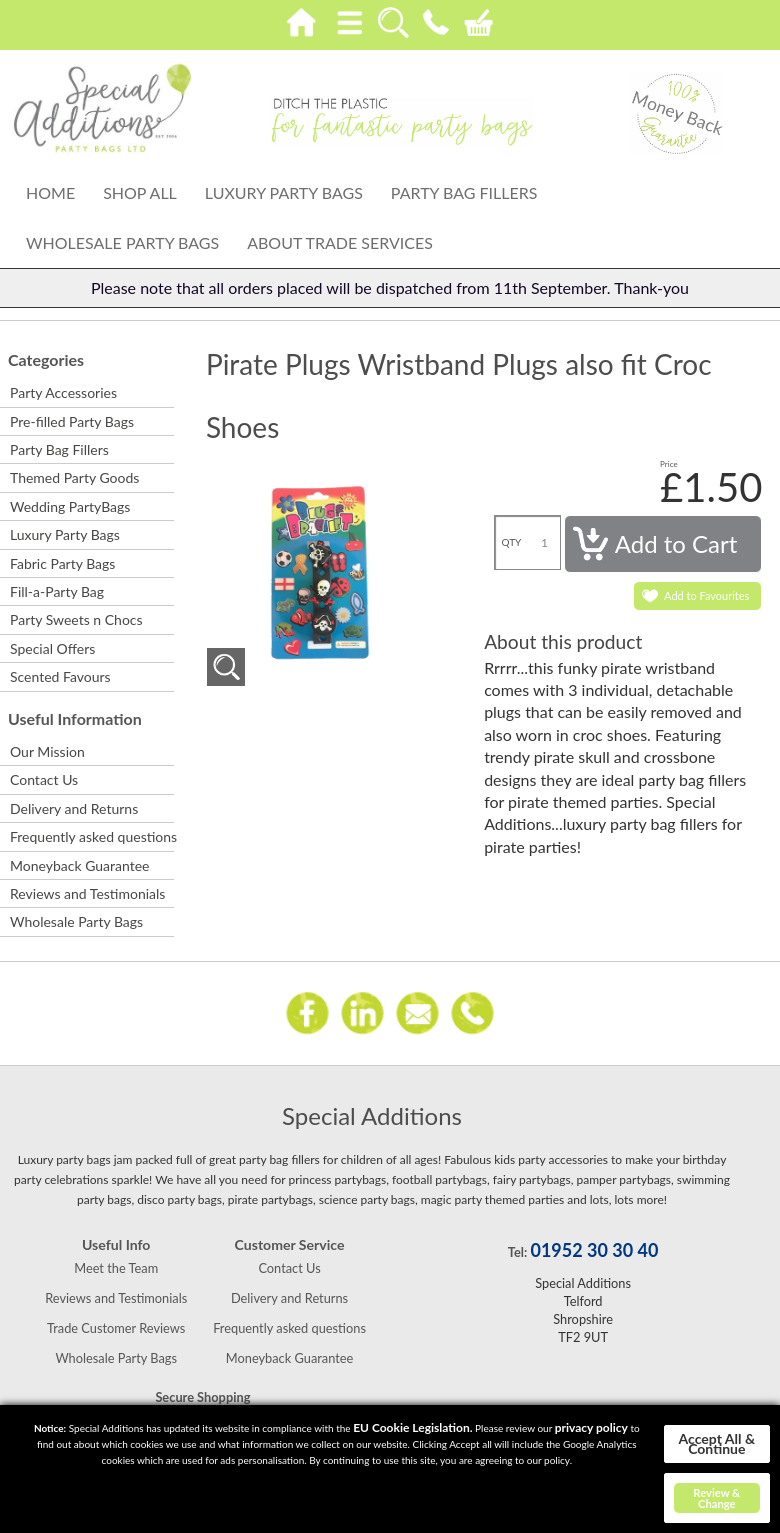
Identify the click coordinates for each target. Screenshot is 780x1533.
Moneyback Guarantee (79, 865)
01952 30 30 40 (594, 1250)
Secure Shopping (202, 1397)
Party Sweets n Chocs (76, 619)
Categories (46, 359)
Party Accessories (63, 392)
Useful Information (75, 718)
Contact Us (44, 779)
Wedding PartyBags (70, 506)
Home (50, 192)
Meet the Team (116, 1268)
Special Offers (52, 648)
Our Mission (47, 751)
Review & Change (716, 1498)
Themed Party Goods (74, 477)
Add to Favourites (706, 595)
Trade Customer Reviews (116, 1328)
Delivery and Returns (74, 808)
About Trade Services (340, 242)
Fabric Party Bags (62, 563)
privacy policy (591, 1427)
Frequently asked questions (91, 836)
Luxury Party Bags (284, 192)
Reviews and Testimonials (87, 893)
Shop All (140, 192)
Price (669, 464)
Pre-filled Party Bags (72, 421)
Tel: (517, 1252)
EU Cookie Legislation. (412, 1427)
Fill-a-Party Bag (57, 591)
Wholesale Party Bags (122, 242)
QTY (512, 542)
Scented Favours (60, 676)
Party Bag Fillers (464, 192)
